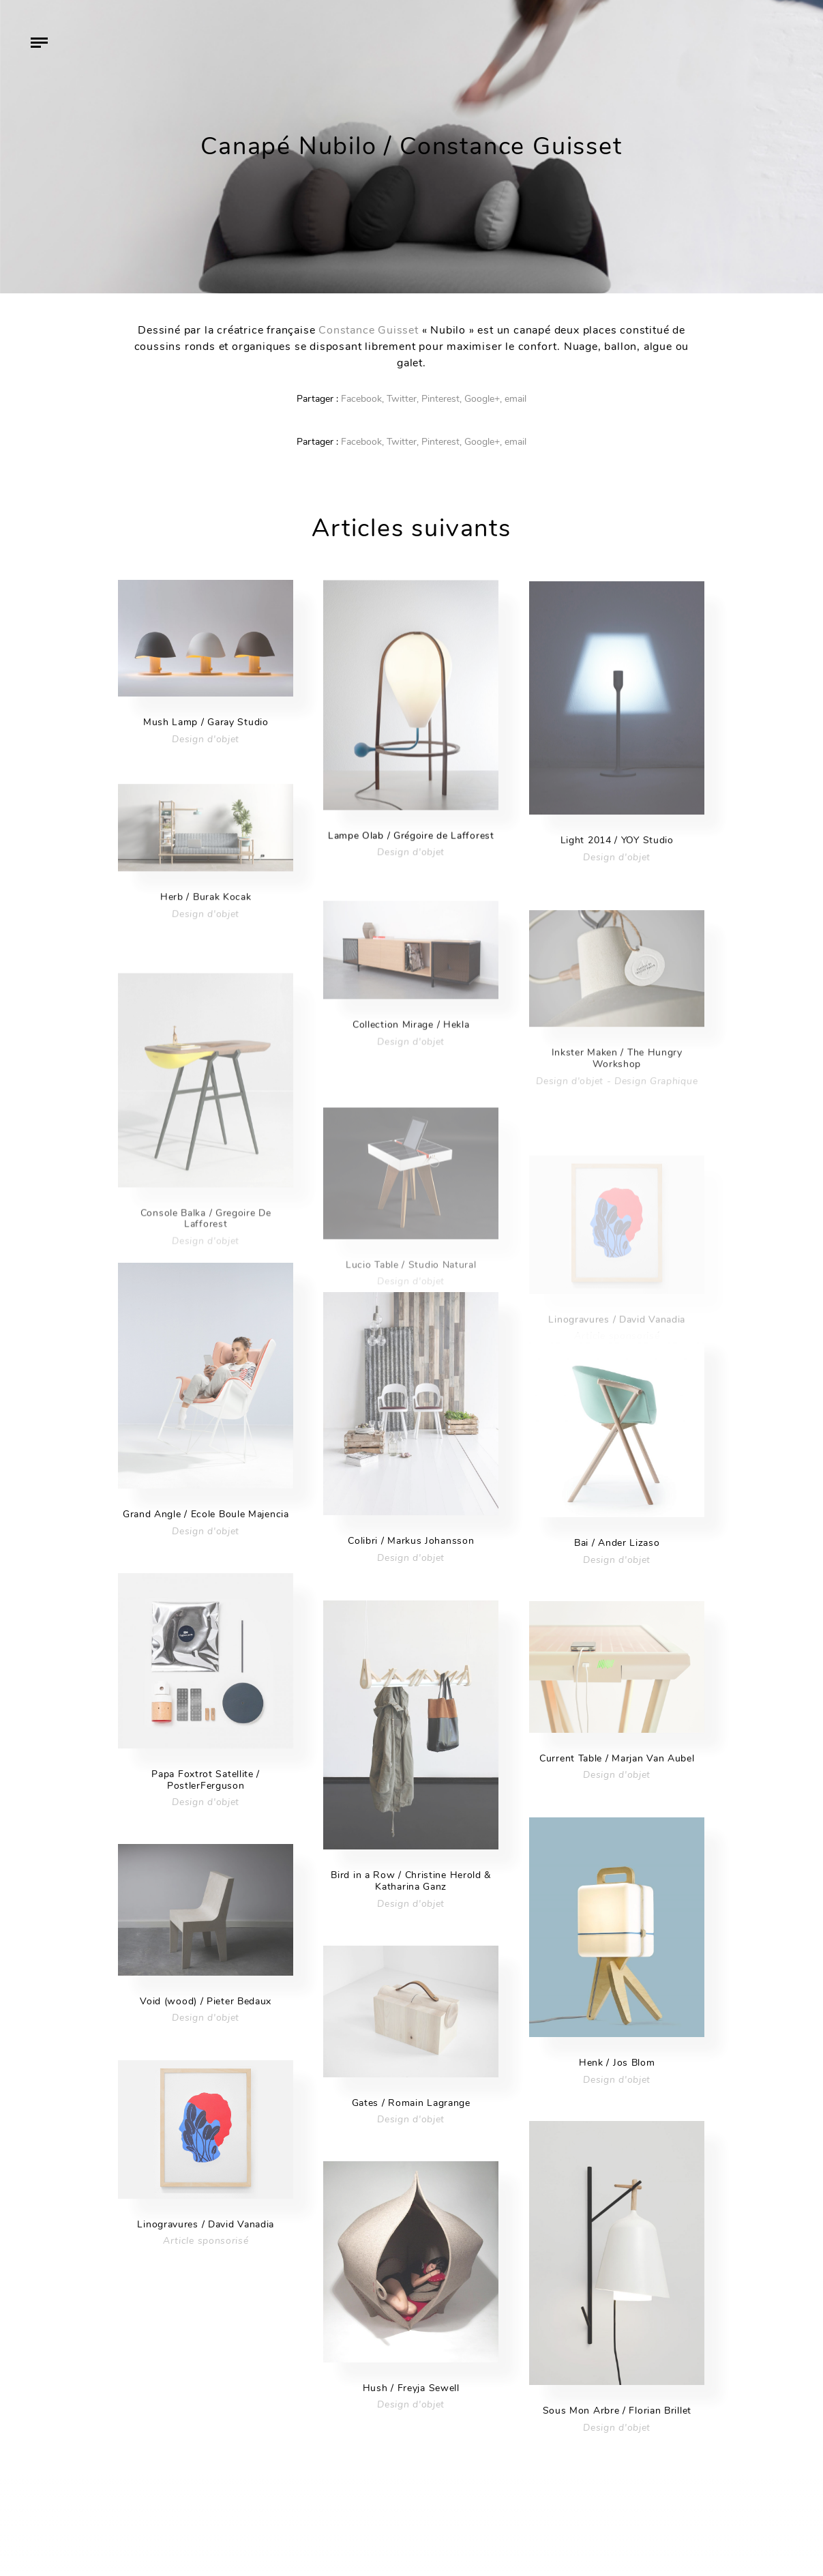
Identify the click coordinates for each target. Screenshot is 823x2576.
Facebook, (362, 398)
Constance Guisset (368, 330)
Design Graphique (656, 1111)
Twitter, (403, 398)
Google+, (483, 398)
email (515, 398)
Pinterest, (441, 398)
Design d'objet (205, 742)
